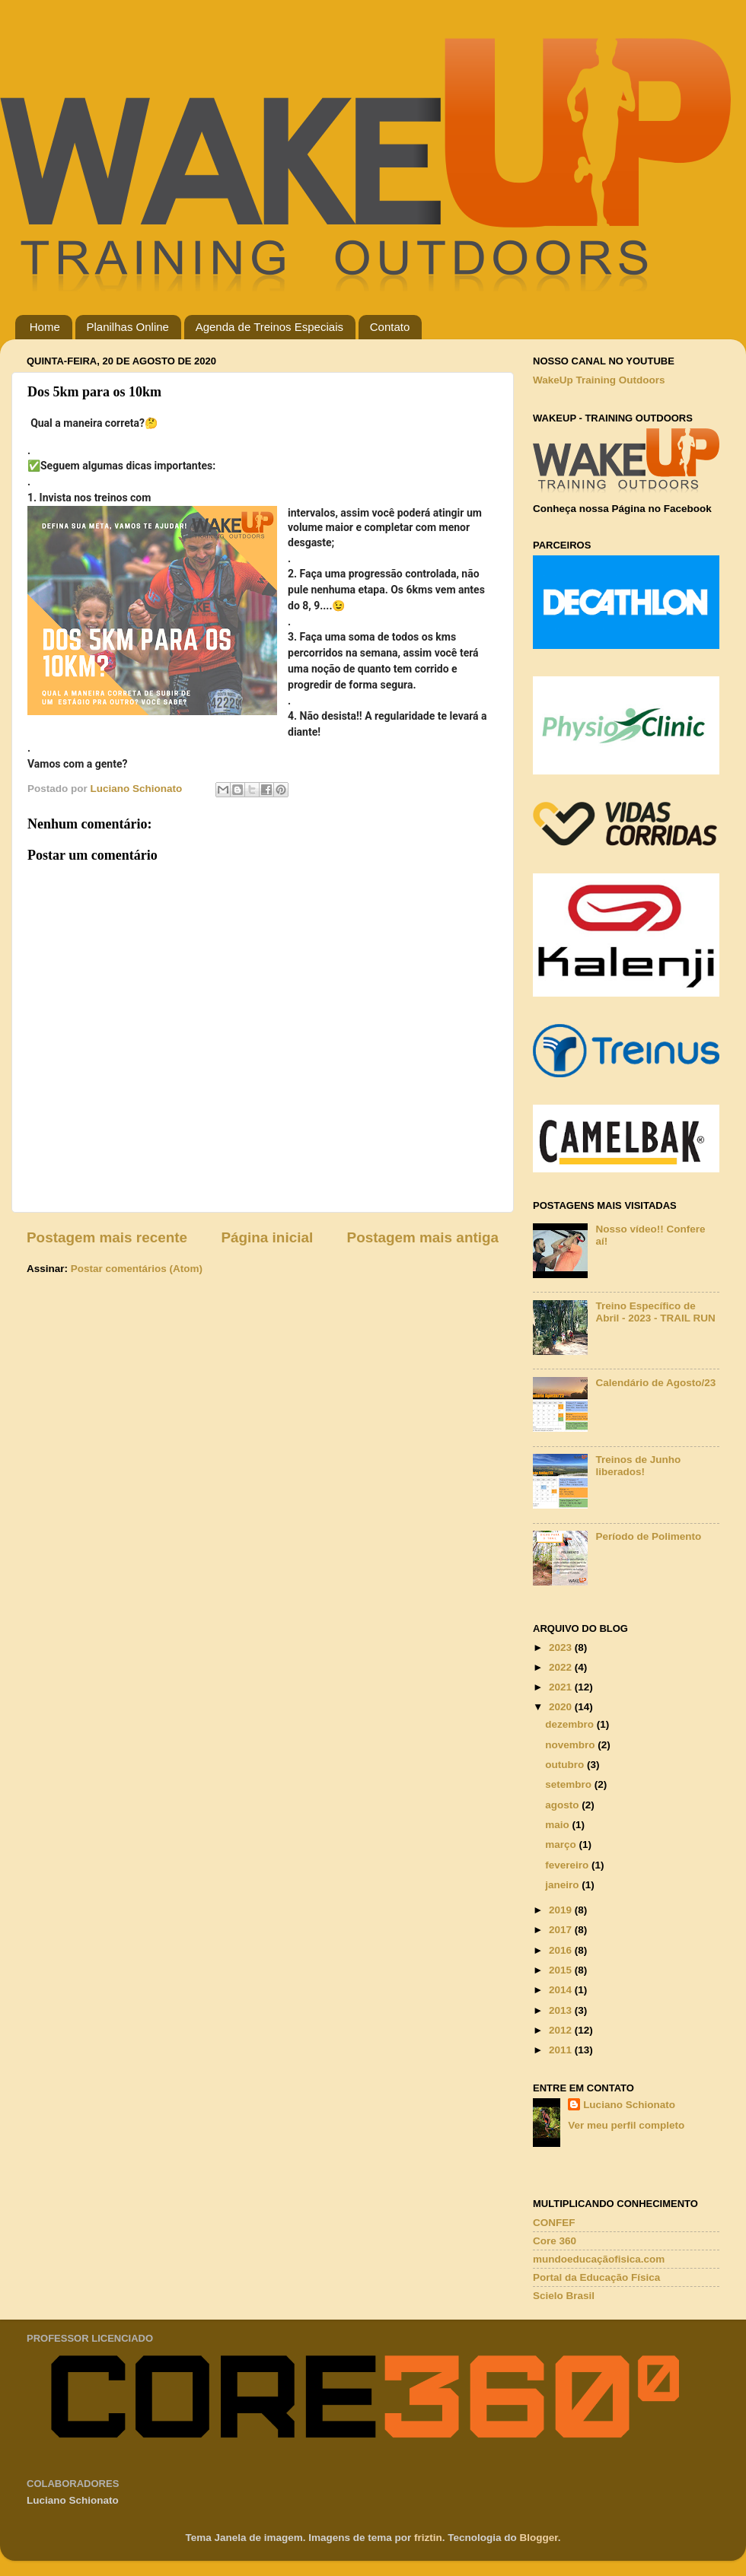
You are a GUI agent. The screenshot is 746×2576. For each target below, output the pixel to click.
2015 (562, 1970)
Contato (390, 326)
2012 (562, 2030)
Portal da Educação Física (596, 2277)
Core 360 (554, 2241)
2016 (562, 1950)
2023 (562, 1647)
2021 (562, 1687)
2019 (562, 1910)
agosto (563, 1805)
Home (45, 326)
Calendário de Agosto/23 (655, 1382)
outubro (566, 1764)
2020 (562, 1707)
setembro (570, 1784)
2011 (562, 2050)
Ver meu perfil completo (626, 2125)
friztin (428, 2537)
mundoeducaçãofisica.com (599, 2259)
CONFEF (554, 2222)
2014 (562, 1990)
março (562, 1844)
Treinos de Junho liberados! (638, 1465)
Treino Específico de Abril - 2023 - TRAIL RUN (655, 1312)
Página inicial (267, 1237)
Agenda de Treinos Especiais (269, 326)
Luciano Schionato (629, 2104)
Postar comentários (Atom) (136, 1268)
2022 (562, 1667)
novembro (571, 1745)
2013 (562, 2010)
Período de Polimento (648, 1536)
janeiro (563, 1885)
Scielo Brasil (564, 2295)
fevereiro (568, 1865)
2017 (562, 1929)
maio (558, 1824)
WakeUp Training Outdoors (599, 380)
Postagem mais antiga (423, 1237)
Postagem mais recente (107, 1237)
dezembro (571, 1724)
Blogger (539, 2537)
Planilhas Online (128, 326)
